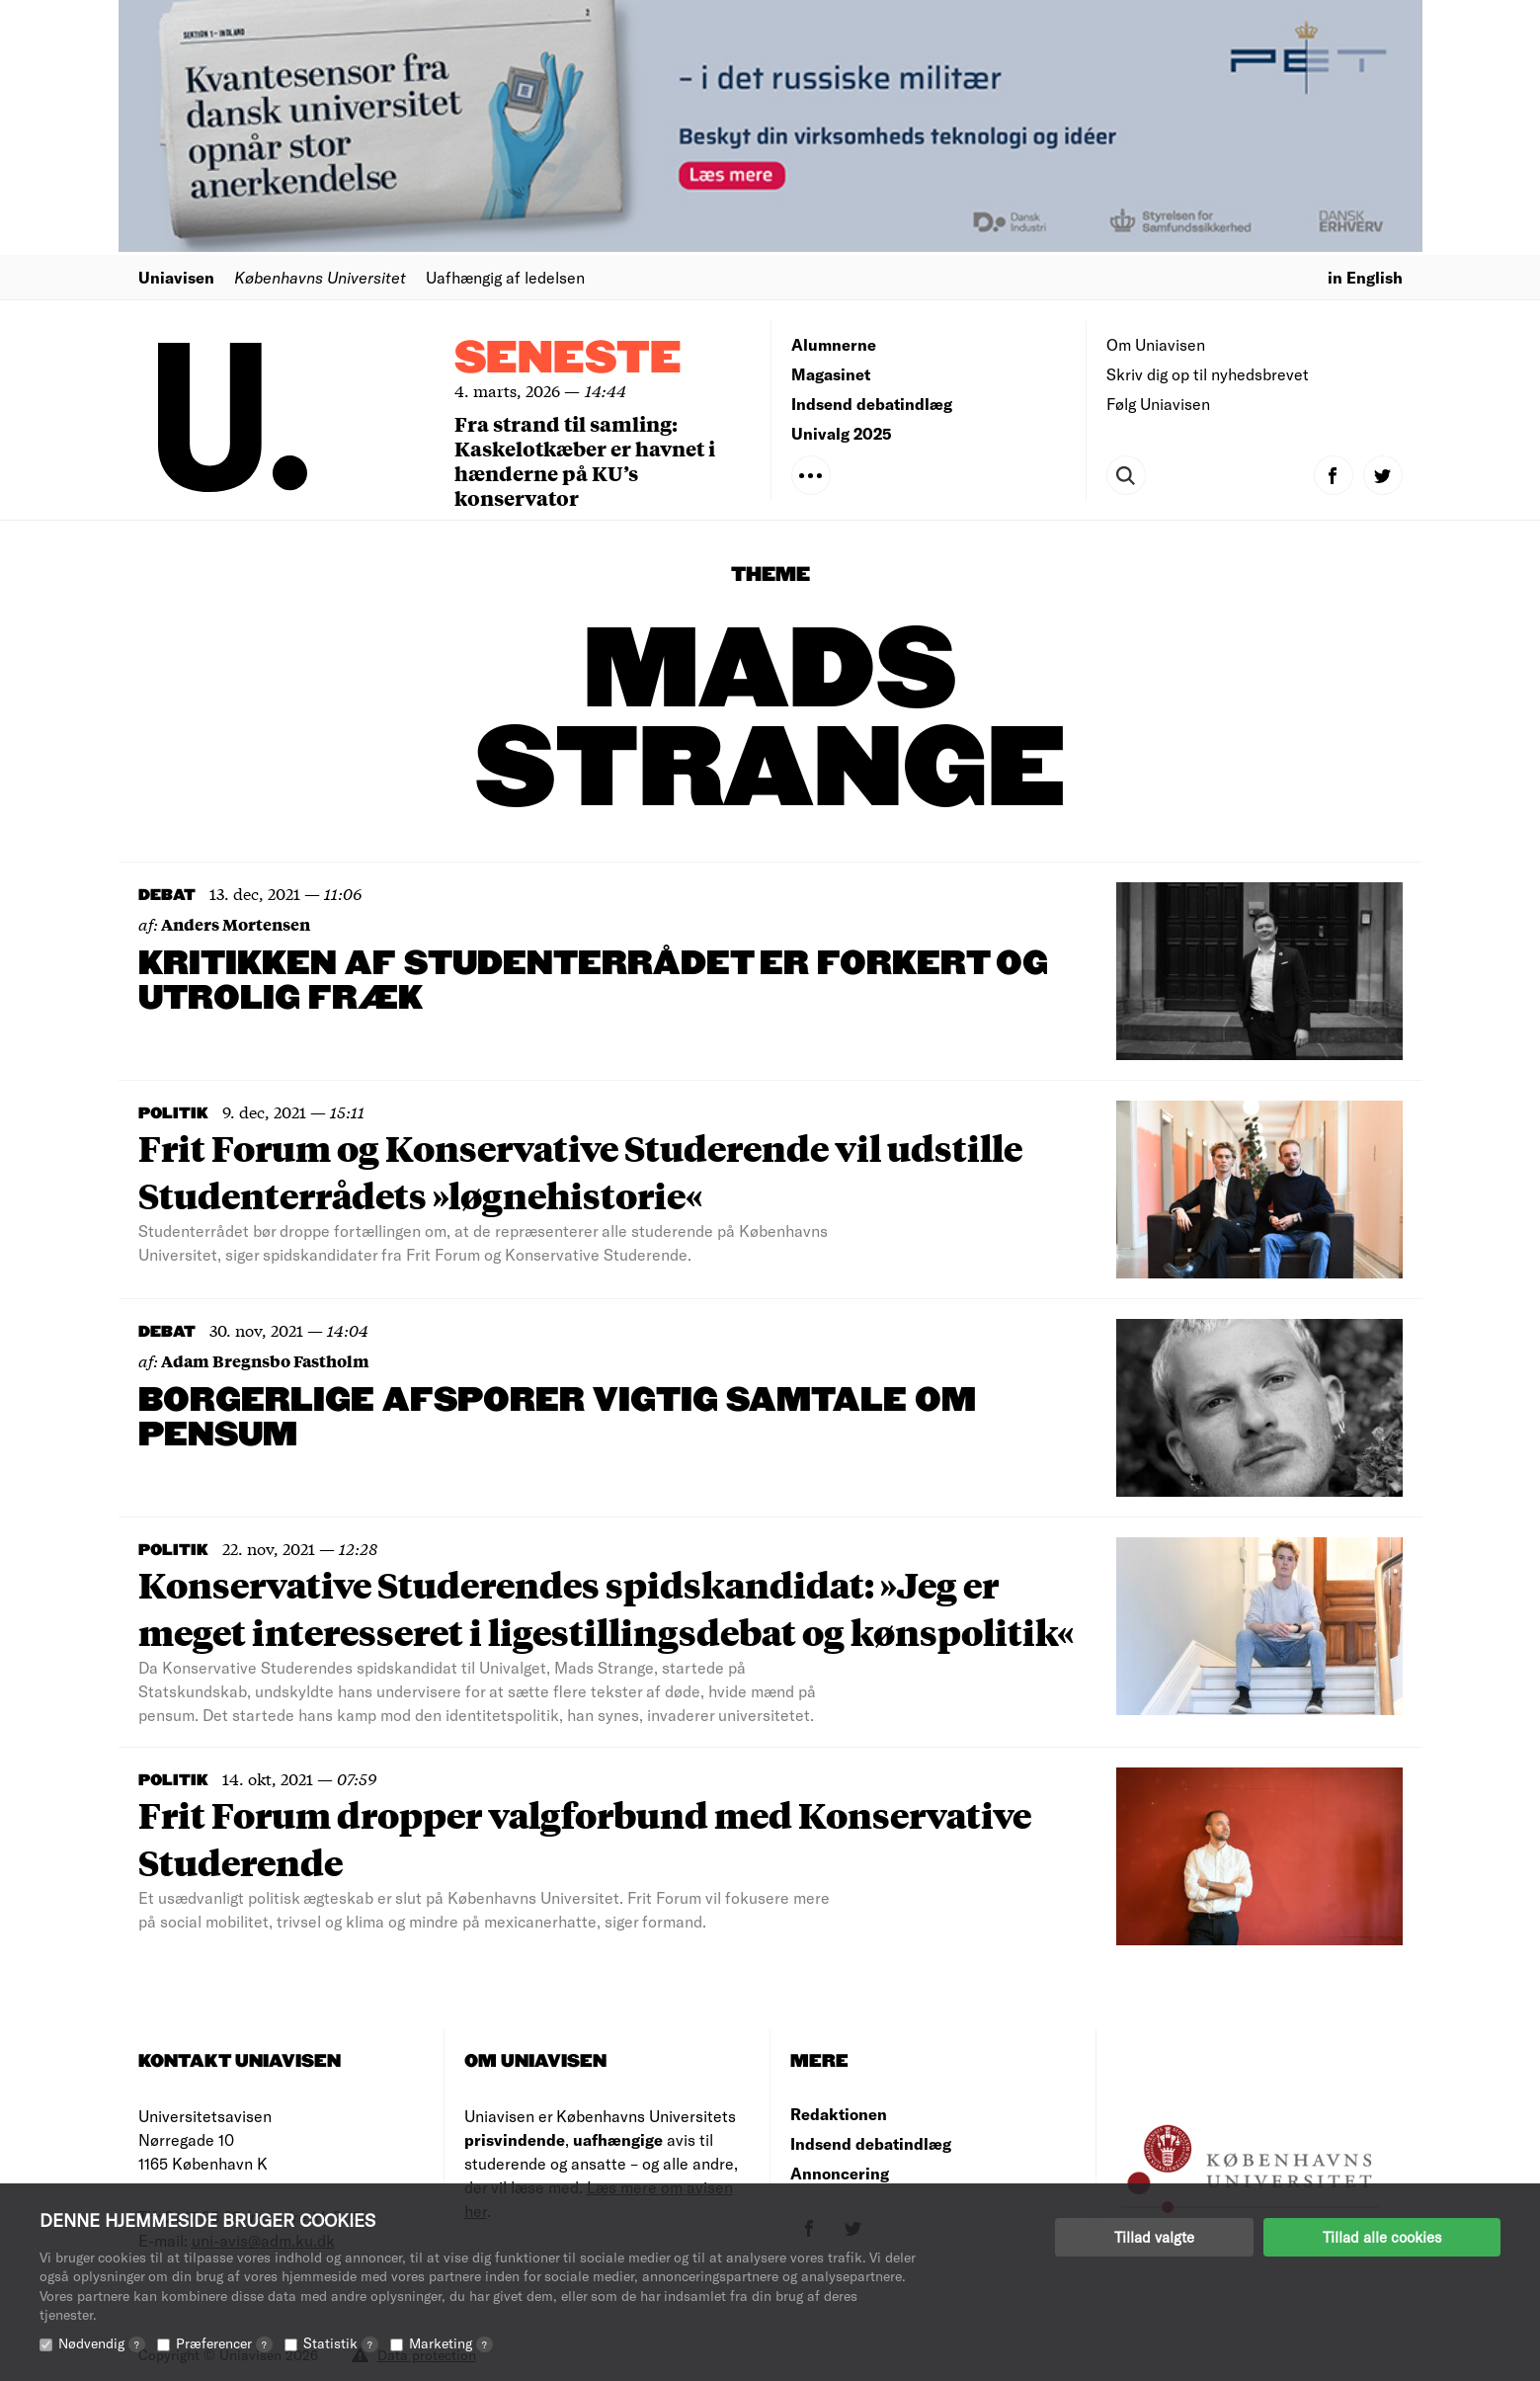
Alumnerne (833, 344)
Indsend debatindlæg (871, 403)
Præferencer (224, 2343)
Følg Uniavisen (1158, 403)
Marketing (451, 2343)
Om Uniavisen (1155, 344)
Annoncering (839, 2173)
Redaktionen (838, 2113)
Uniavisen (176, 277)
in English (1365, 277)
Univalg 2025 (841, 433)
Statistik (340, 2343)
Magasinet (830, 374)
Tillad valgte (1154, 2237)
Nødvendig (101, 2343)
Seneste (568, 359)
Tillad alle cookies (1382, 2237)
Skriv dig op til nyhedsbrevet (1207, 374)
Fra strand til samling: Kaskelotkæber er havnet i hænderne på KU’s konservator (584, 460)
